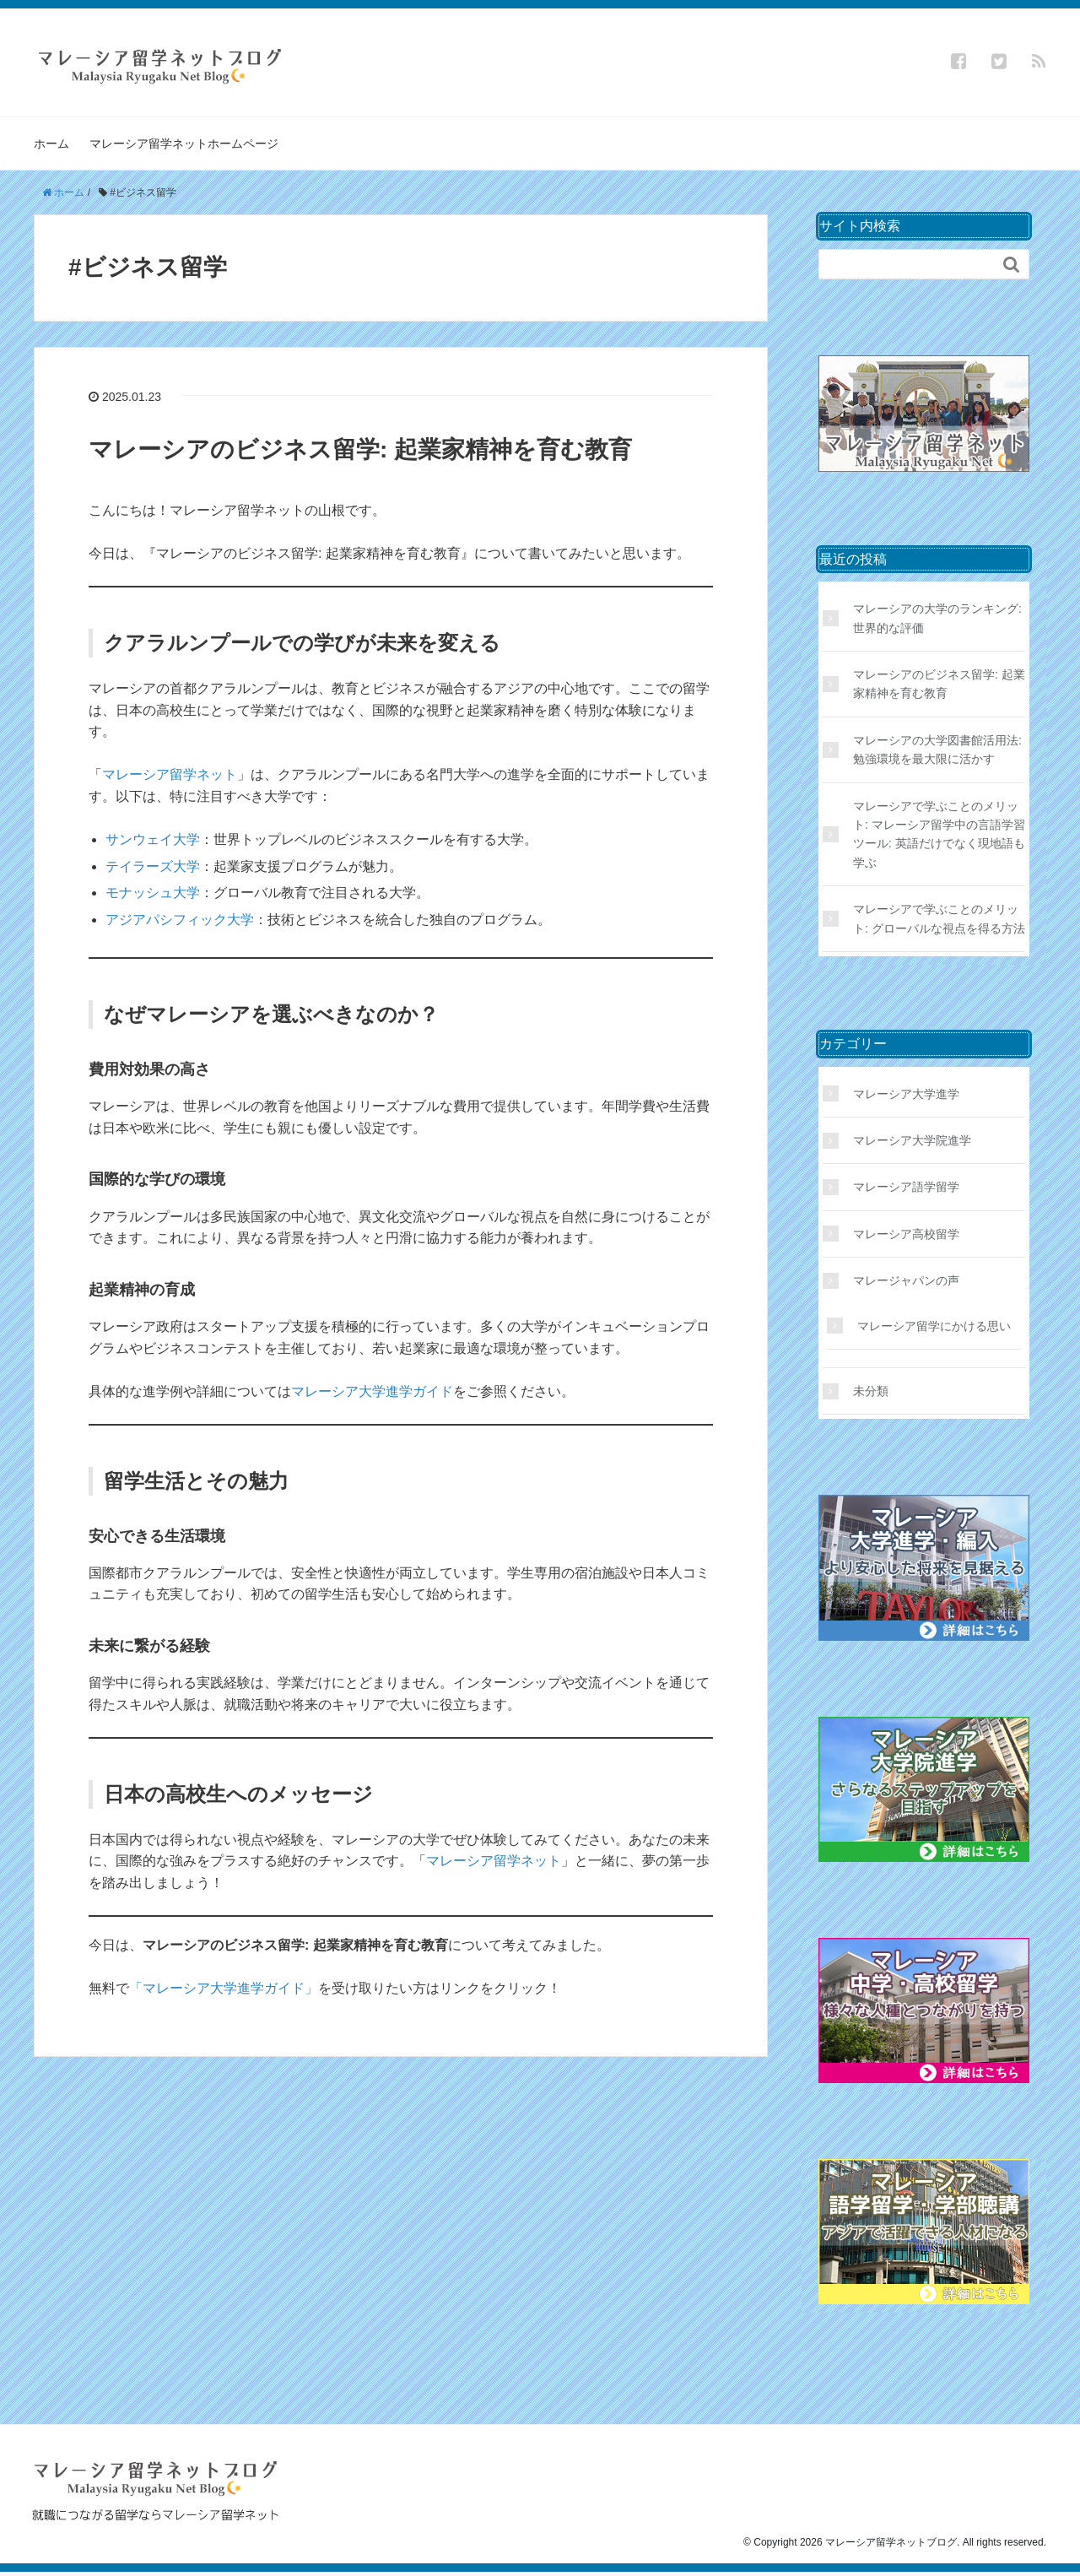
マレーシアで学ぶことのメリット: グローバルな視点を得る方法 (939, 918)
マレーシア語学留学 (906, 1186)
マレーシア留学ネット (169, 774)
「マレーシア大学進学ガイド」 (223, 1988)
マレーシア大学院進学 (912, 1140)
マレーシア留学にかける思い (934, 1326)
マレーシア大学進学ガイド (372, 1391)
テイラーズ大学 (152, 866)
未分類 (870, 1391)
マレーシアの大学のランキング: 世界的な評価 (937, 618)
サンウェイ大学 (152, 839)
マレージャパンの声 (906, 1280)
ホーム (51, 143)
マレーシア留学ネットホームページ (183, 143)
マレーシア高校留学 (906, 1234)
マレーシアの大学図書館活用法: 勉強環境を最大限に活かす (937, 749)
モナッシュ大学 (152, 892)
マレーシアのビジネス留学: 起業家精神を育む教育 (360, 449)
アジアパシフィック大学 (179, 919)
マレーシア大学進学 (906, 1094)
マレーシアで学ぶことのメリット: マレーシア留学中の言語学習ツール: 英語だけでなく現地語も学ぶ (939, 834)
